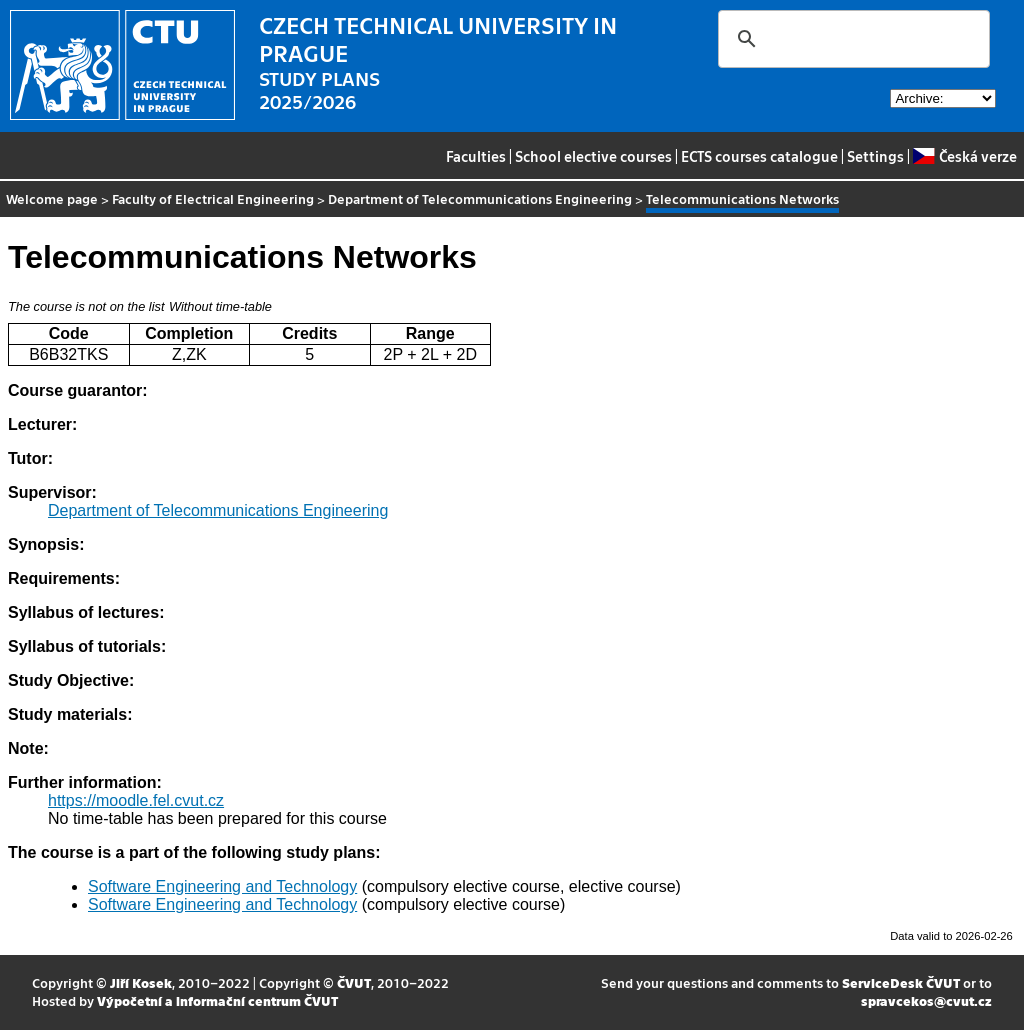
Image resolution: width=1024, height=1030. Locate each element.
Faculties (476, 156)
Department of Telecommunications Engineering (480, 198)
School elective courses (593, 156)
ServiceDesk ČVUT (901, 982)
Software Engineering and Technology (222, 886)
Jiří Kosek (141, 982)
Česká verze (964, 156)
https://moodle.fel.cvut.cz (136, 800)
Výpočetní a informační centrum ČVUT (217, 1000)
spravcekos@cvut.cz (926, 1000)
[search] (851, 39)
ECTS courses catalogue (759, 156)
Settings (875, 156)
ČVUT (354, 982)
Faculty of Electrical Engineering (213, 198)
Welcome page (52, 198)
